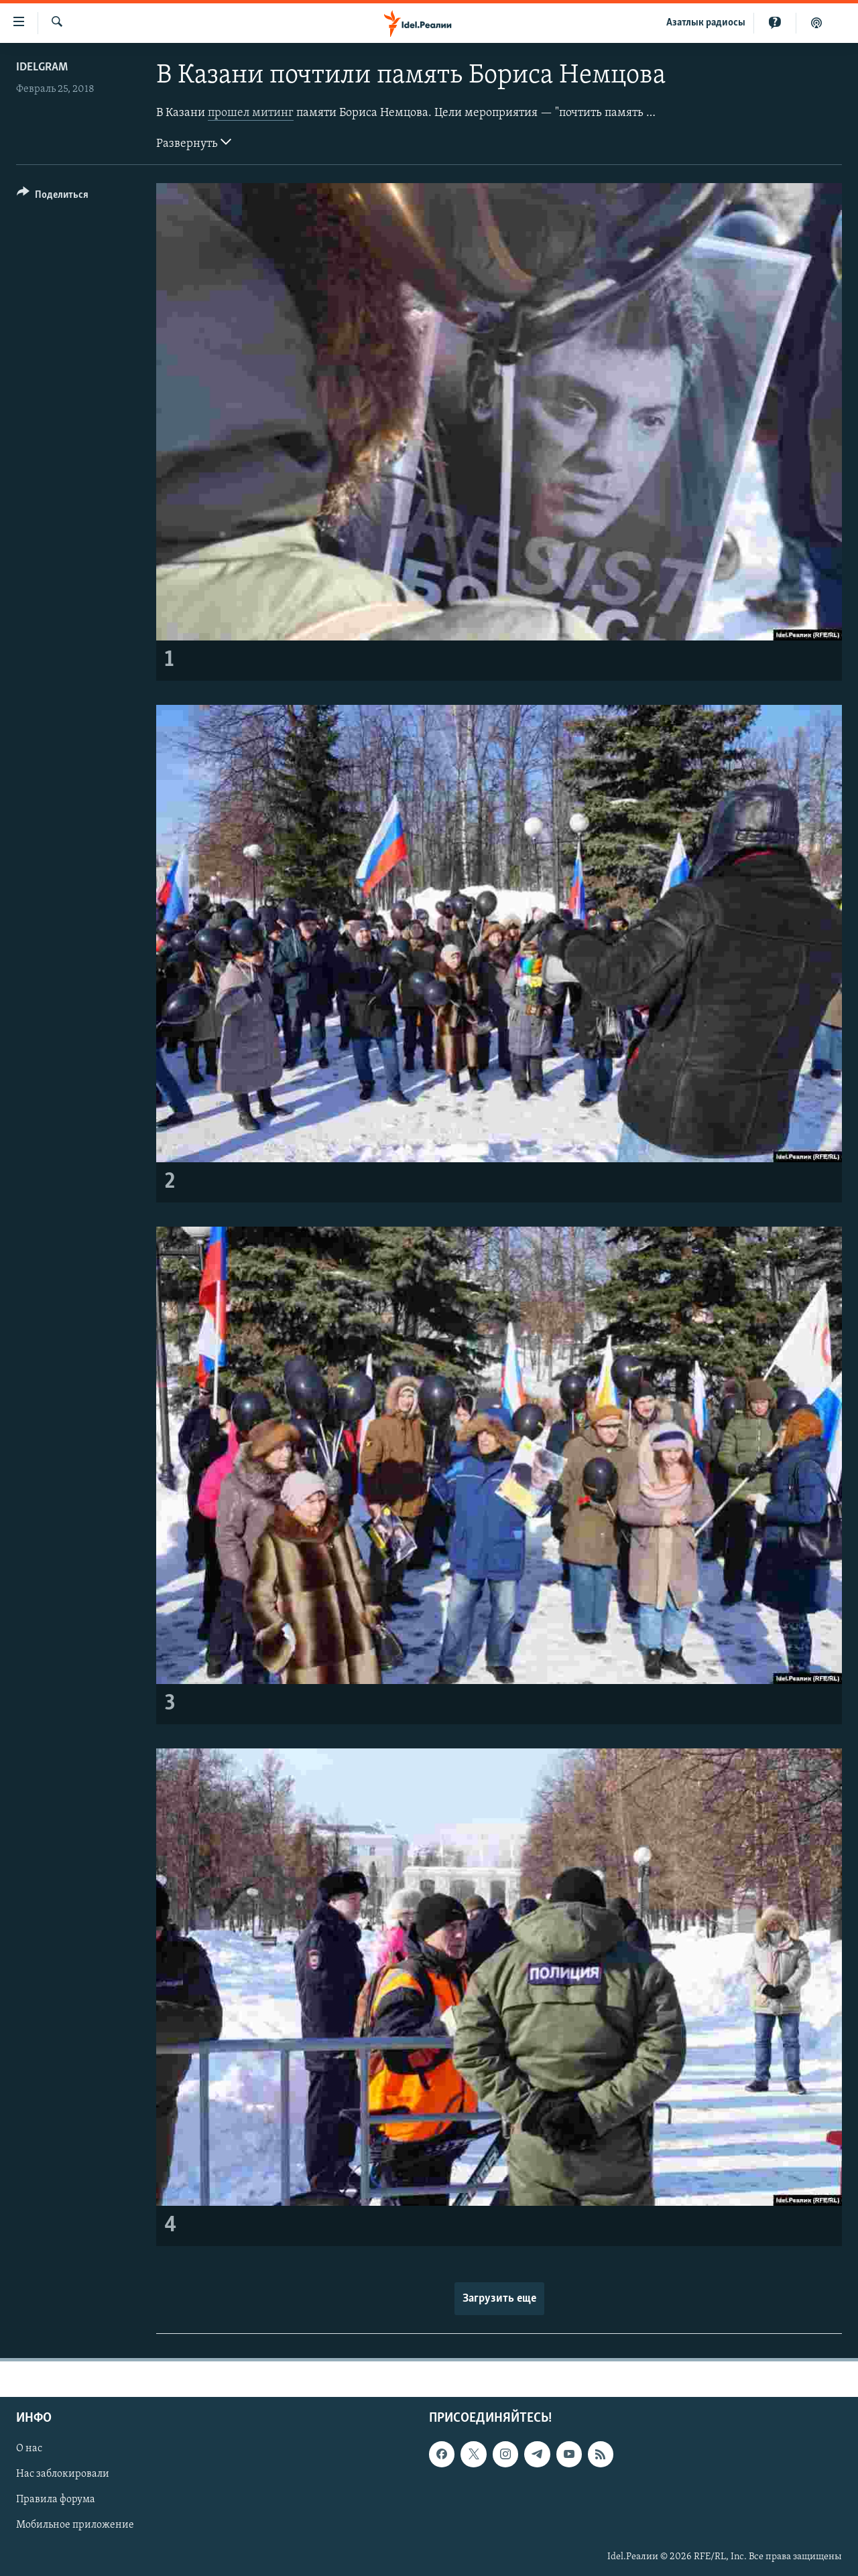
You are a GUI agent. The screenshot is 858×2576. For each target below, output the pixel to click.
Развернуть (193, 142)
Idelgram (42, 67)
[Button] (52, 197)
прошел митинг (251, 113)
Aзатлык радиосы (705, 22)
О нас (29, 2449)
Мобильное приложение (75, 2525)
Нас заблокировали (62, 2474)
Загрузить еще (499, 2298)
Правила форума (55, 2500)
